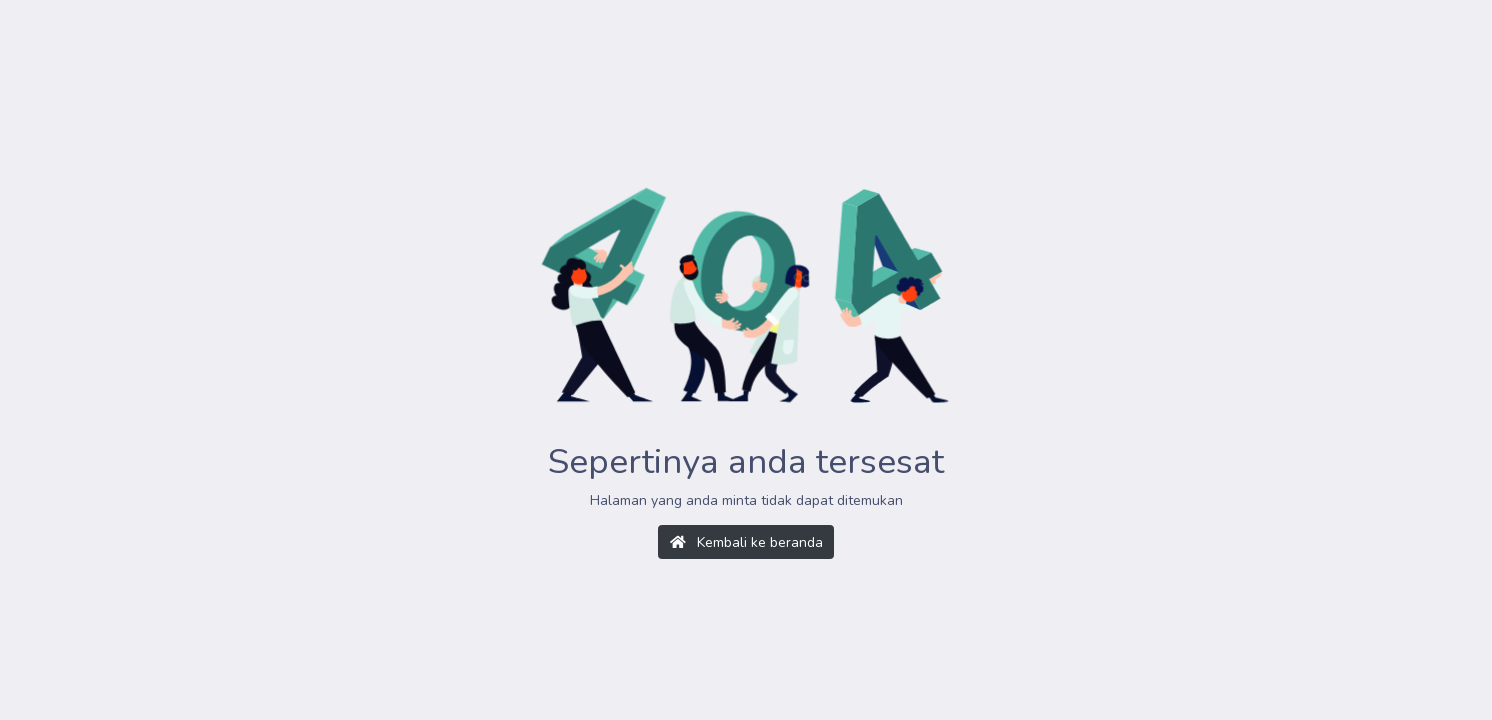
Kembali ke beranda (746, 542)
